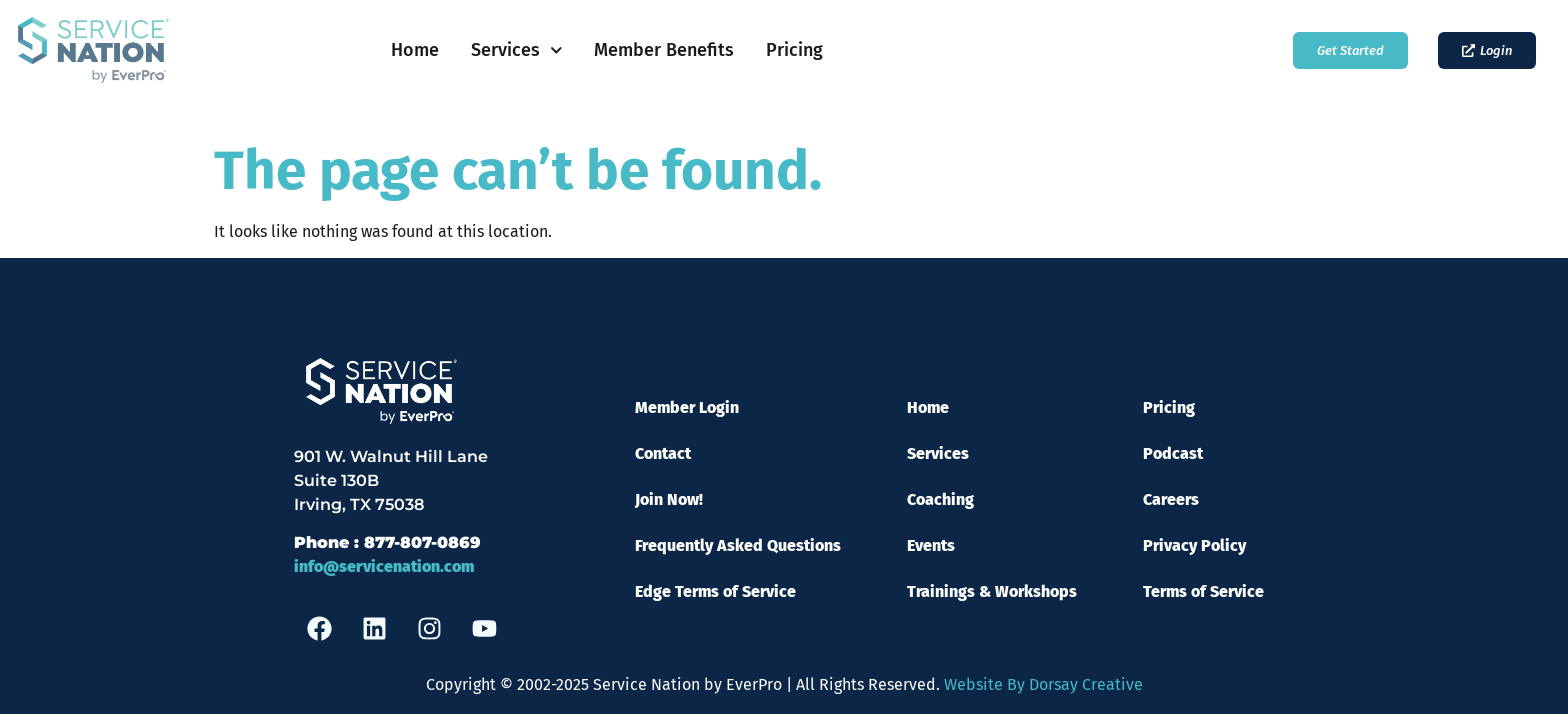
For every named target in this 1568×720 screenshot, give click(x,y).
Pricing (794, 50)
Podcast (1173, 453)
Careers (1171, 499)
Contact (663, 453)
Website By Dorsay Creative (1043, 684)
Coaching (940, 499)
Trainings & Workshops (992, 591)
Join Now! (669, 499)
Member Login (687, 407)
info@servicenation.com (384, 566)
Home (415, 50)
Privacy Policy (1194, 545)
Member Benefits (664, 50)
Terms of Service (1203, 591)
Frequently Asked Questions (738, 545)
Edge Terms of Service (715, 591)
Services (517, 50)
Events (931, 545)
